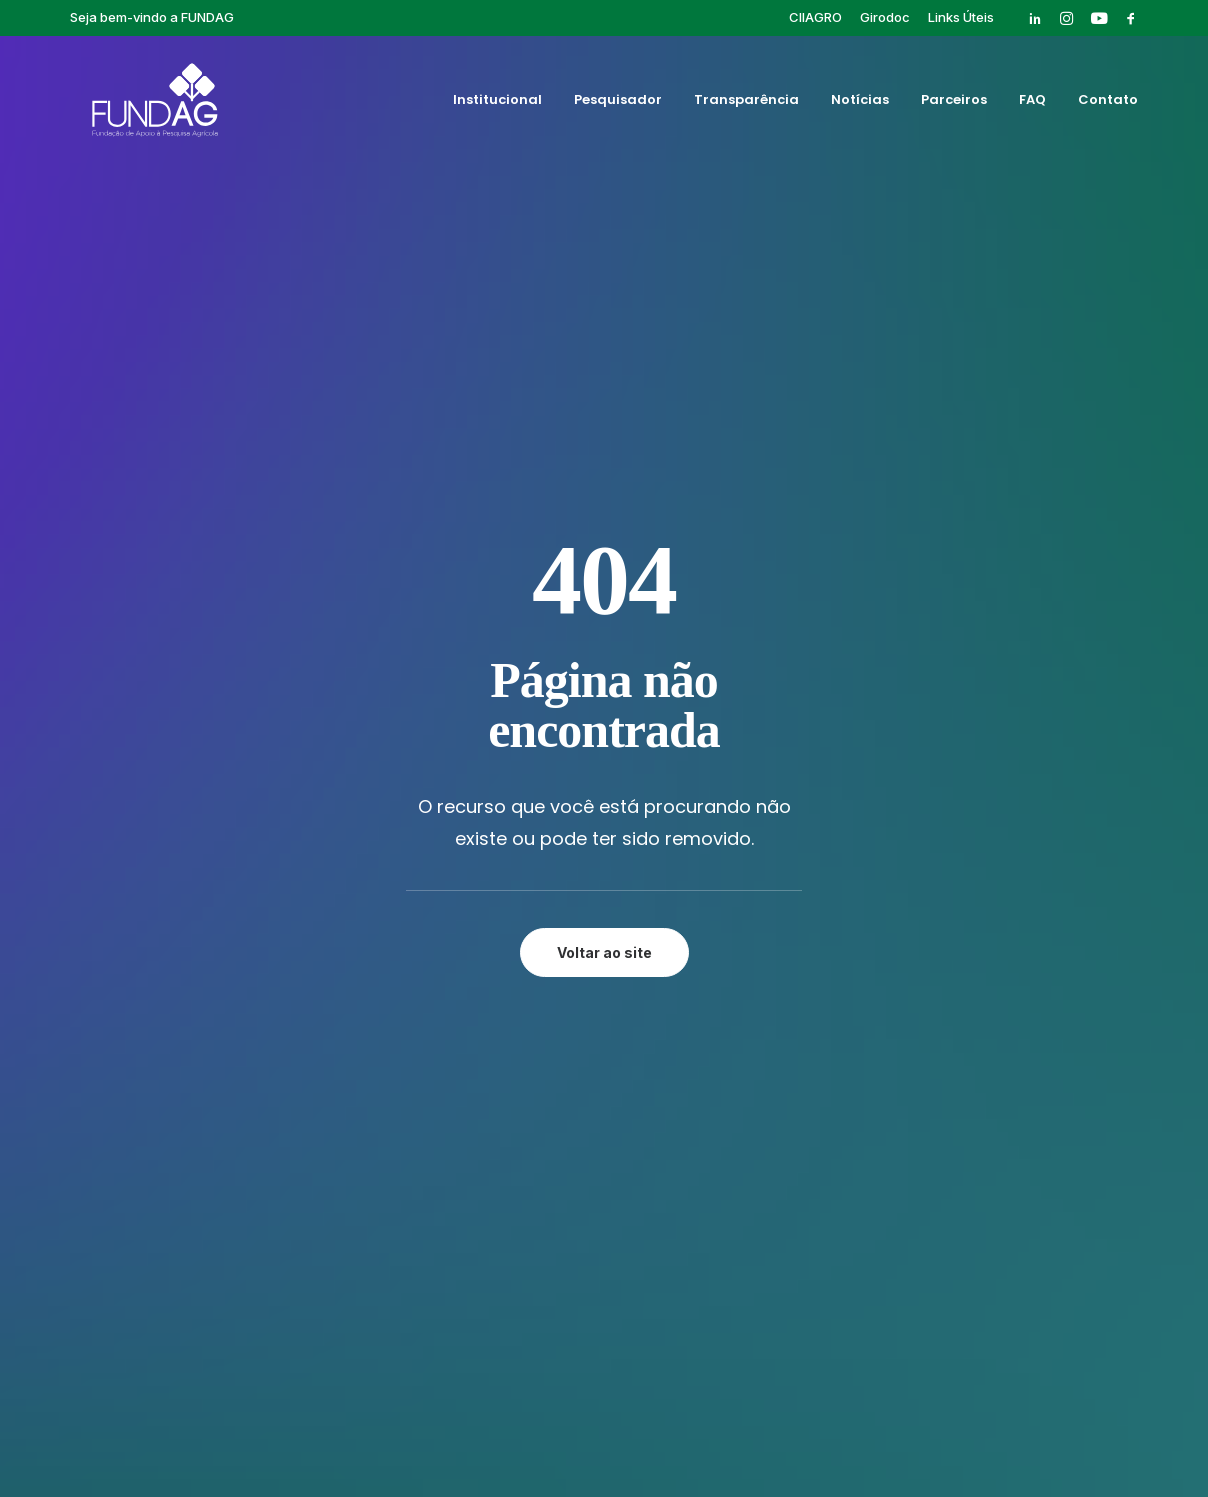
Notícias (860, 103)
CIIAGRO (815, 17)
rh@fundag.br (173, 1000)
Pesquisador (618, 103)
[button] (1035, 18)
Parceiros (954, 103)
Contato (1108, 103)
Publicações (794, 931)
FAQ (1032, 103)
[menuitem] (815, 17)
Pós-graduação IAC (822, 908)
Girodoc (885, 17)
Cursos (777, 862)
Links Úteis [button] (961, 17)
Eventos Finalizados (823, 885)
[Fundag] (138, 103)
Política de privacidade (604, 1413)
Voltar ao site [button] (604, 564)
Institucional (497, 103)
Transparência (746, 103)
